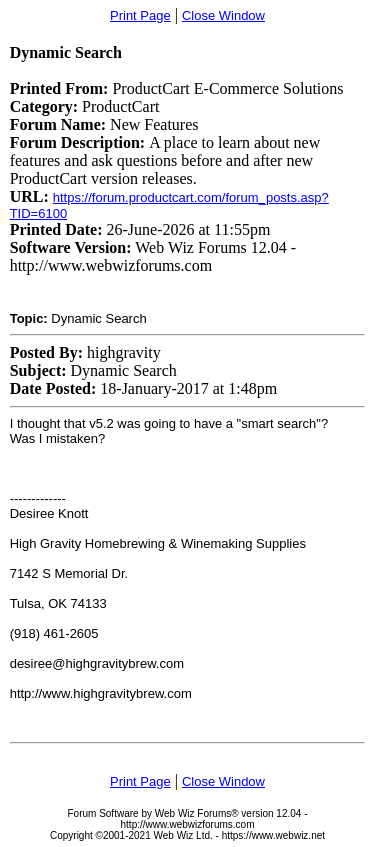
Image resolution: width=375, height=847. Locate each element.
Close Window (223, 15)
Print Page (140, 15)
